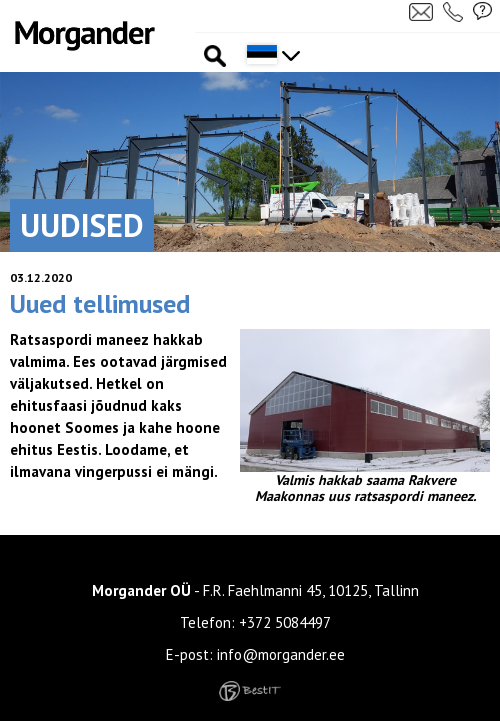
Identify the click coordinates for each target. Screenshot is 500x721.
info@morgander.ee (281, 654)
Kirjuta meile (421, 11)
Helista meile (455, 11)
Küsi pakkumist (483, 11)
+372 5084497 (285, 622)
